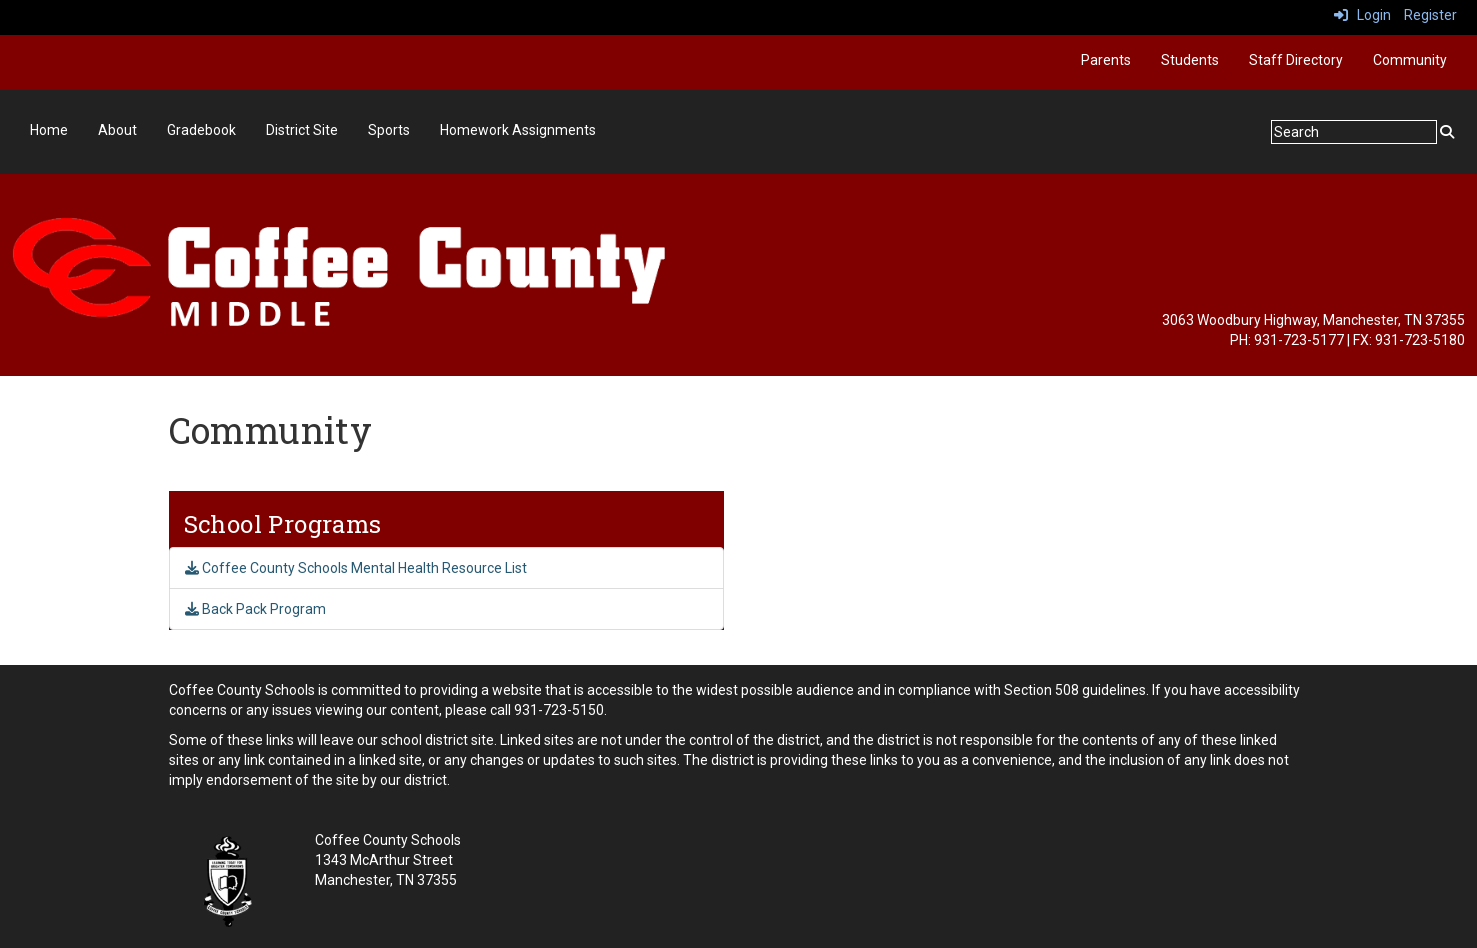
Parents (1106, 60)
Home (49, 130)
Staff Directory (1296, 60)
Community (1410, 60)
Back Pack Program (255, 609)
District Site (302, 130)
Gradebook (201, 130)
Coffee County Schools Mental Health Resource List (356, 568)
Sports (389, 130)
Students (1190, 60)
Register (1430, 15)
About (117, 130)
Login (1362, 15)
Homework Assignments (518, 130)
